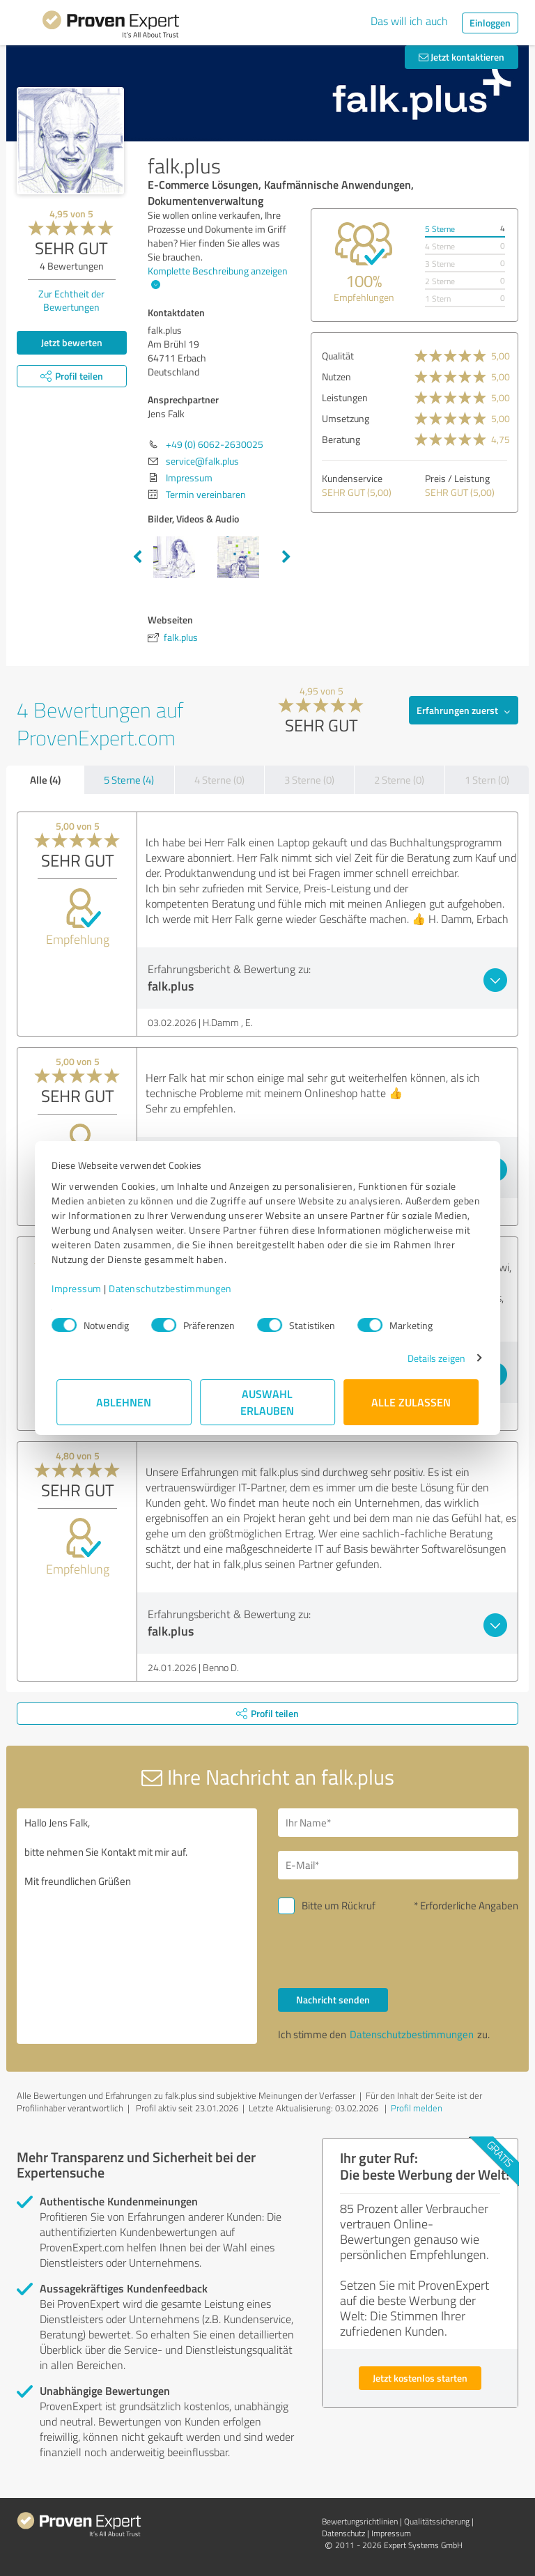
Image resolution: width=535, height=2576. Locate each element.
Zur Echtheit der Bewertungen (71, 300)
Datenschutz (343, 2533)
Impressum (81, 1288)
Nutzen (336, 376)
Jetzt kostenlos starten (420, 2377)
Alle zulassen (411, 1402)
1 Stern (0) (487, 780)
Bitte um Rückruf (338, 1905)
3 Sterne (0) (309, 780)
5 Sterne (440, 229)
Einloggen (490, 22)
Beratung (341, 439)
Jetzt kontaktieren (461, 56)
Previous (137, 557)
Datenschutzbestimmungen (175, 1288)
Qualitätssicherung (437, 2521)
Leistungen (345, 397)
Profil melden (416, 2108)
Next (286, 557)
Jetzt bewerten (71, 342)
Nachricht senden (333, 1999)
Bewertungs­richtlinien (360, 2521)
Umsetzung (345, 418)
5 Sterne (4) (129, 780)
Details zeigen (431, 1358)
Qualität (338, 355)
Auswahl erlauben (268, 1402)
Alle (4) (45, 779)
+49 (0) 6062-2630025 (214, 444)
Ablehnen (124, 1402)
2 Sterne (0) (399, 780)
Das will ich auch (409, 21)
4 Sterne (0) (219, 780)
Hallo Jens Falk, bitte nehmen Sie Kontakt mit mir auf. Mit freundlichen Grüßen (137, 1926)
